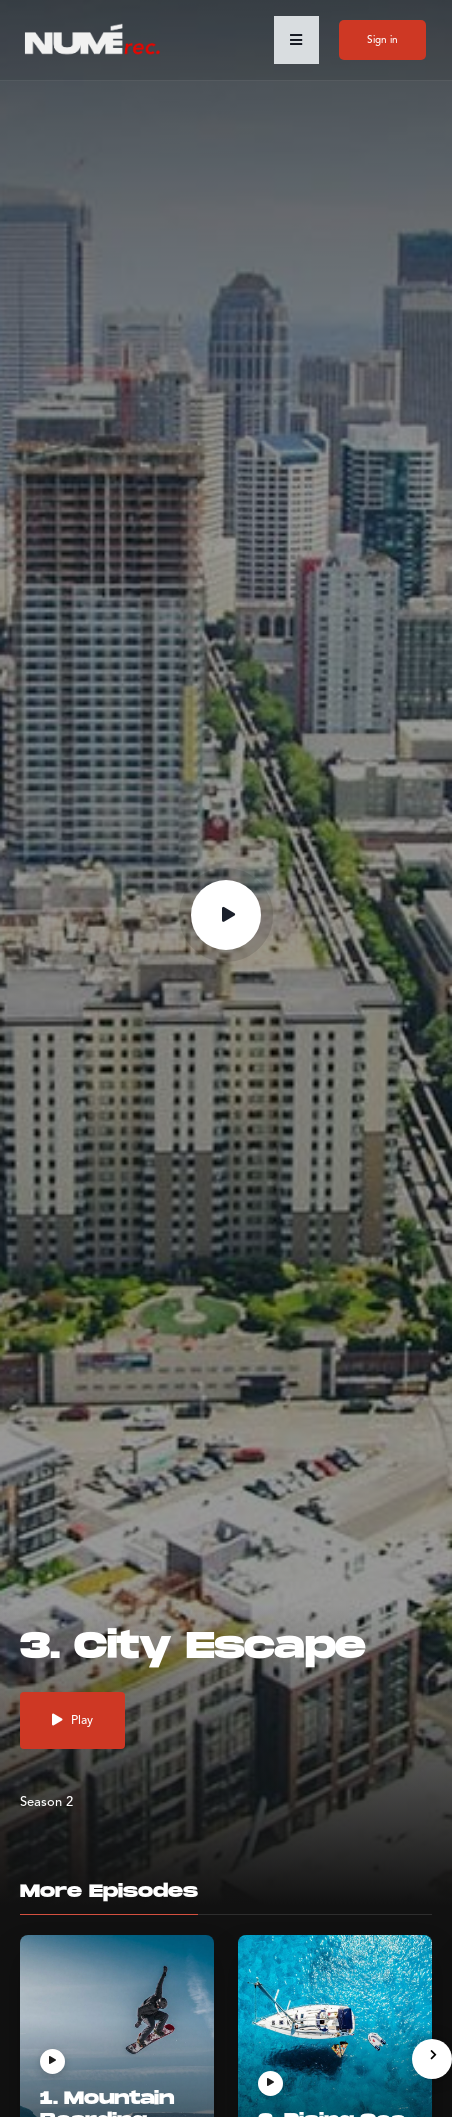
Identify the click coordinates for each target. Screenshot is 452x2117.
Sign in (382, 40)
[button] (296, 40)
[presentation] (432, 2059)
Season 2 (46, 1802)
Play (72, 1720)
